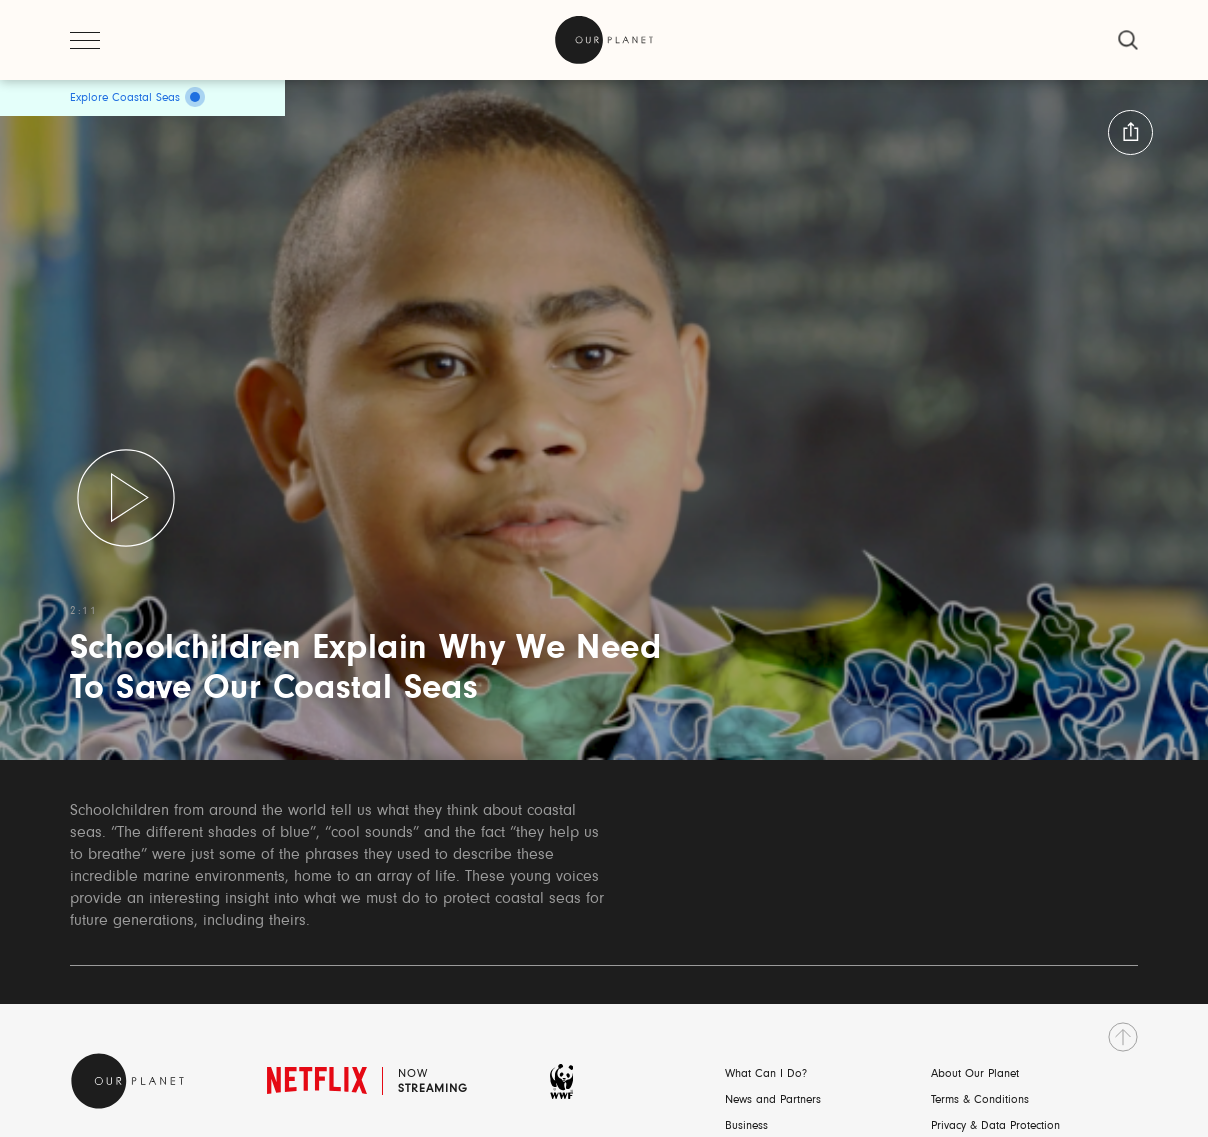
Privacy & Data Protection (995, 1126)
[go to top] (1123, 1037)
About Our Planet (975, 1074)
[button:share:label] (1130, 132)
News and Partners (773, 1100)
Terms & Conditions (980, 1100)
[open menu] (85, 40)
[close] (1128, 40)
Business (746, 1126)
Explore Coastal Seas (125, 98)
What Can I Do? (766, 1074)
